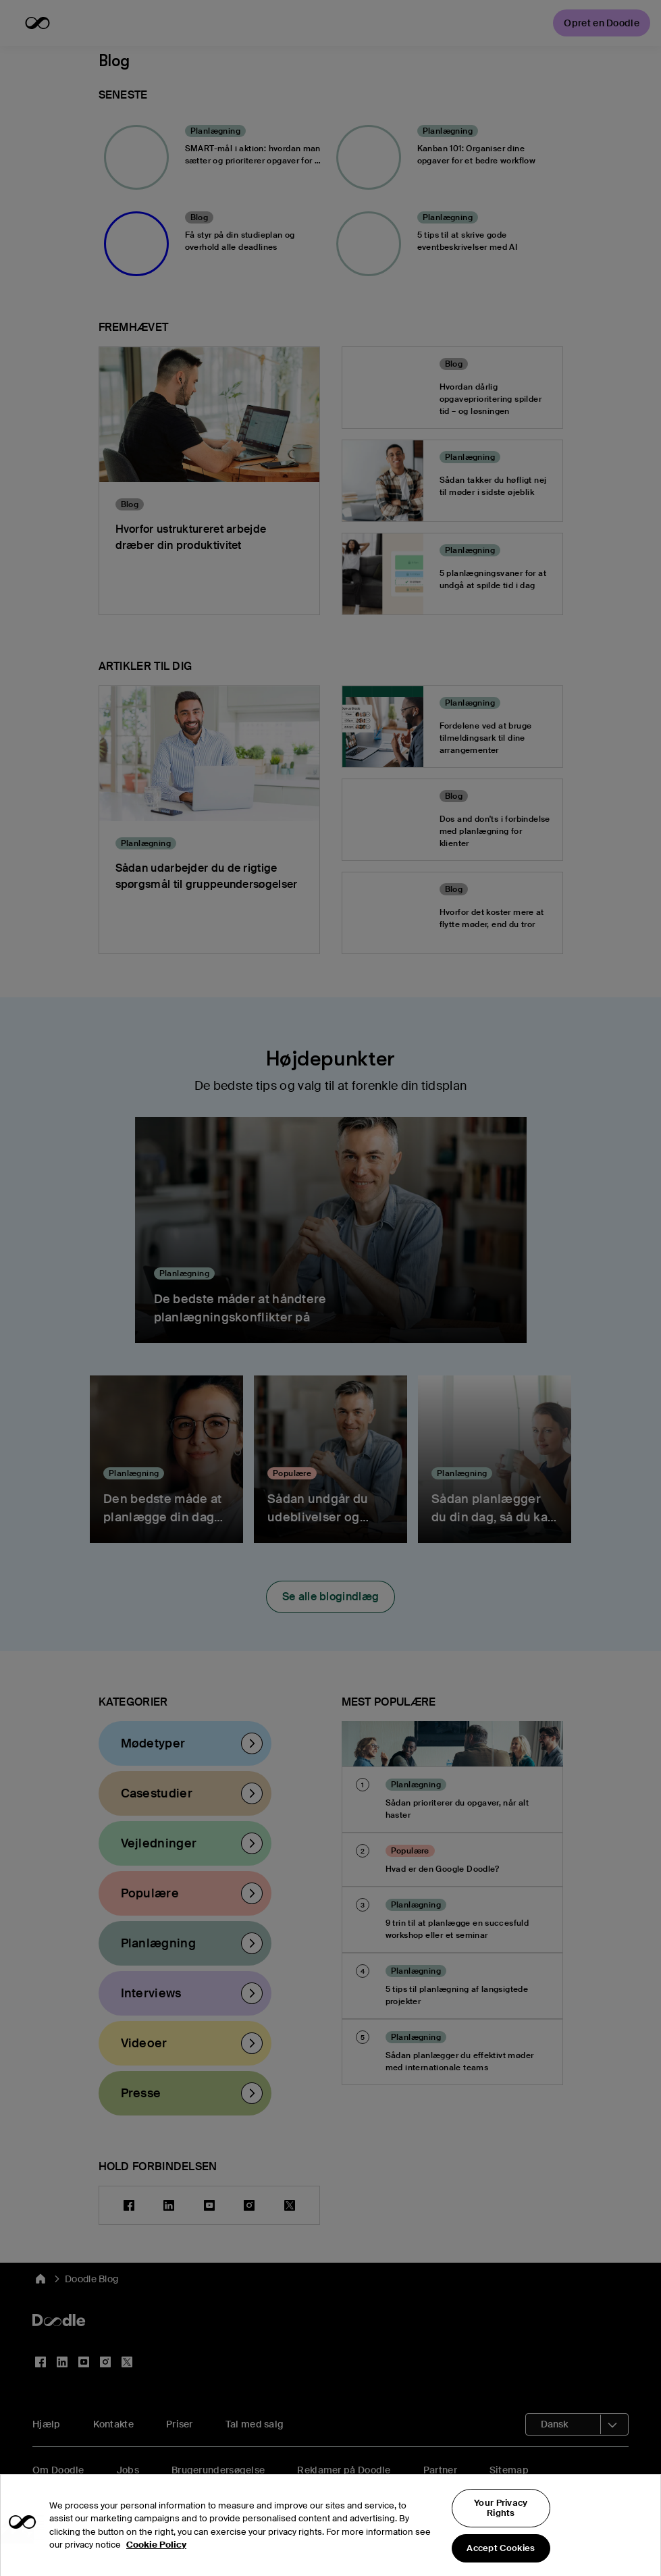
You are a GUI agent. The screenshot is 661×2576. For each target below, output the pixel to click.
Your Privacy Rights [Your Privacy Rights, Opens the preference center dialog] (501, 2536)
